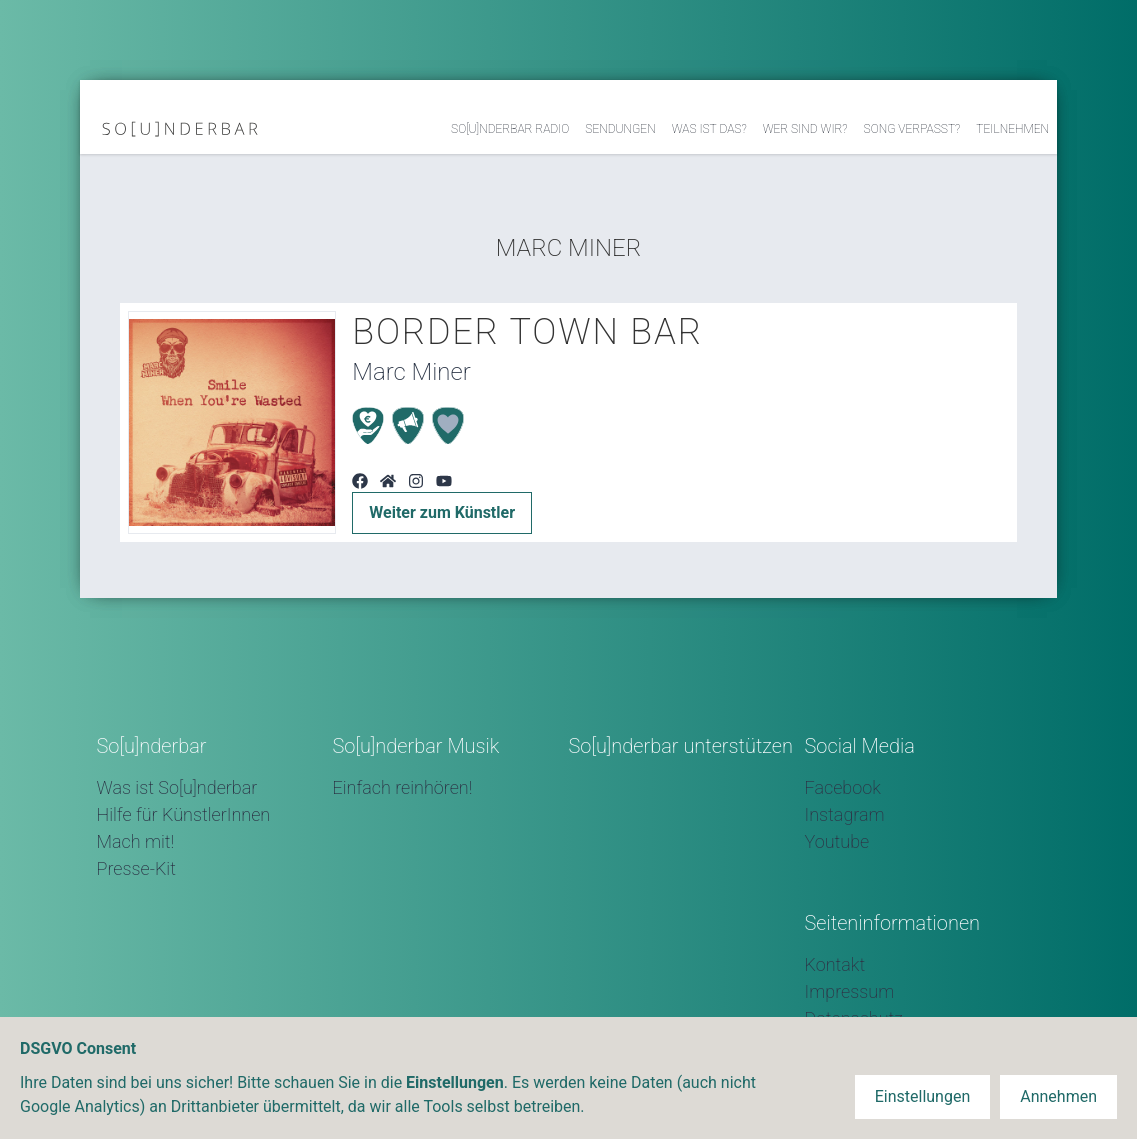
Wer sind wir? (805, 129)
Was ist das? (709, 129)
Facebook (843, 787)
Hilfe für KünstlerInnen (184, 814)
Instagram (845, 814)
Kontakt (835, 964)
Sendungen (620, 129)
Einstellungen (923, 1096)
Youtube (837, 841)
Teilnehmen (1012, 129)
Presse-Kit (136, 868)
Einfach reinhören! (403, 787)
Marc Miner (568, 248)
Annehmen (1058, 1096)
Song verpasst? (912, 129)
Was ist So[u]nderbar (177, 787)
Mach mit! (136, 841)
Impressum (850, 991)
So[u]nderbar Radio (510, 129)
